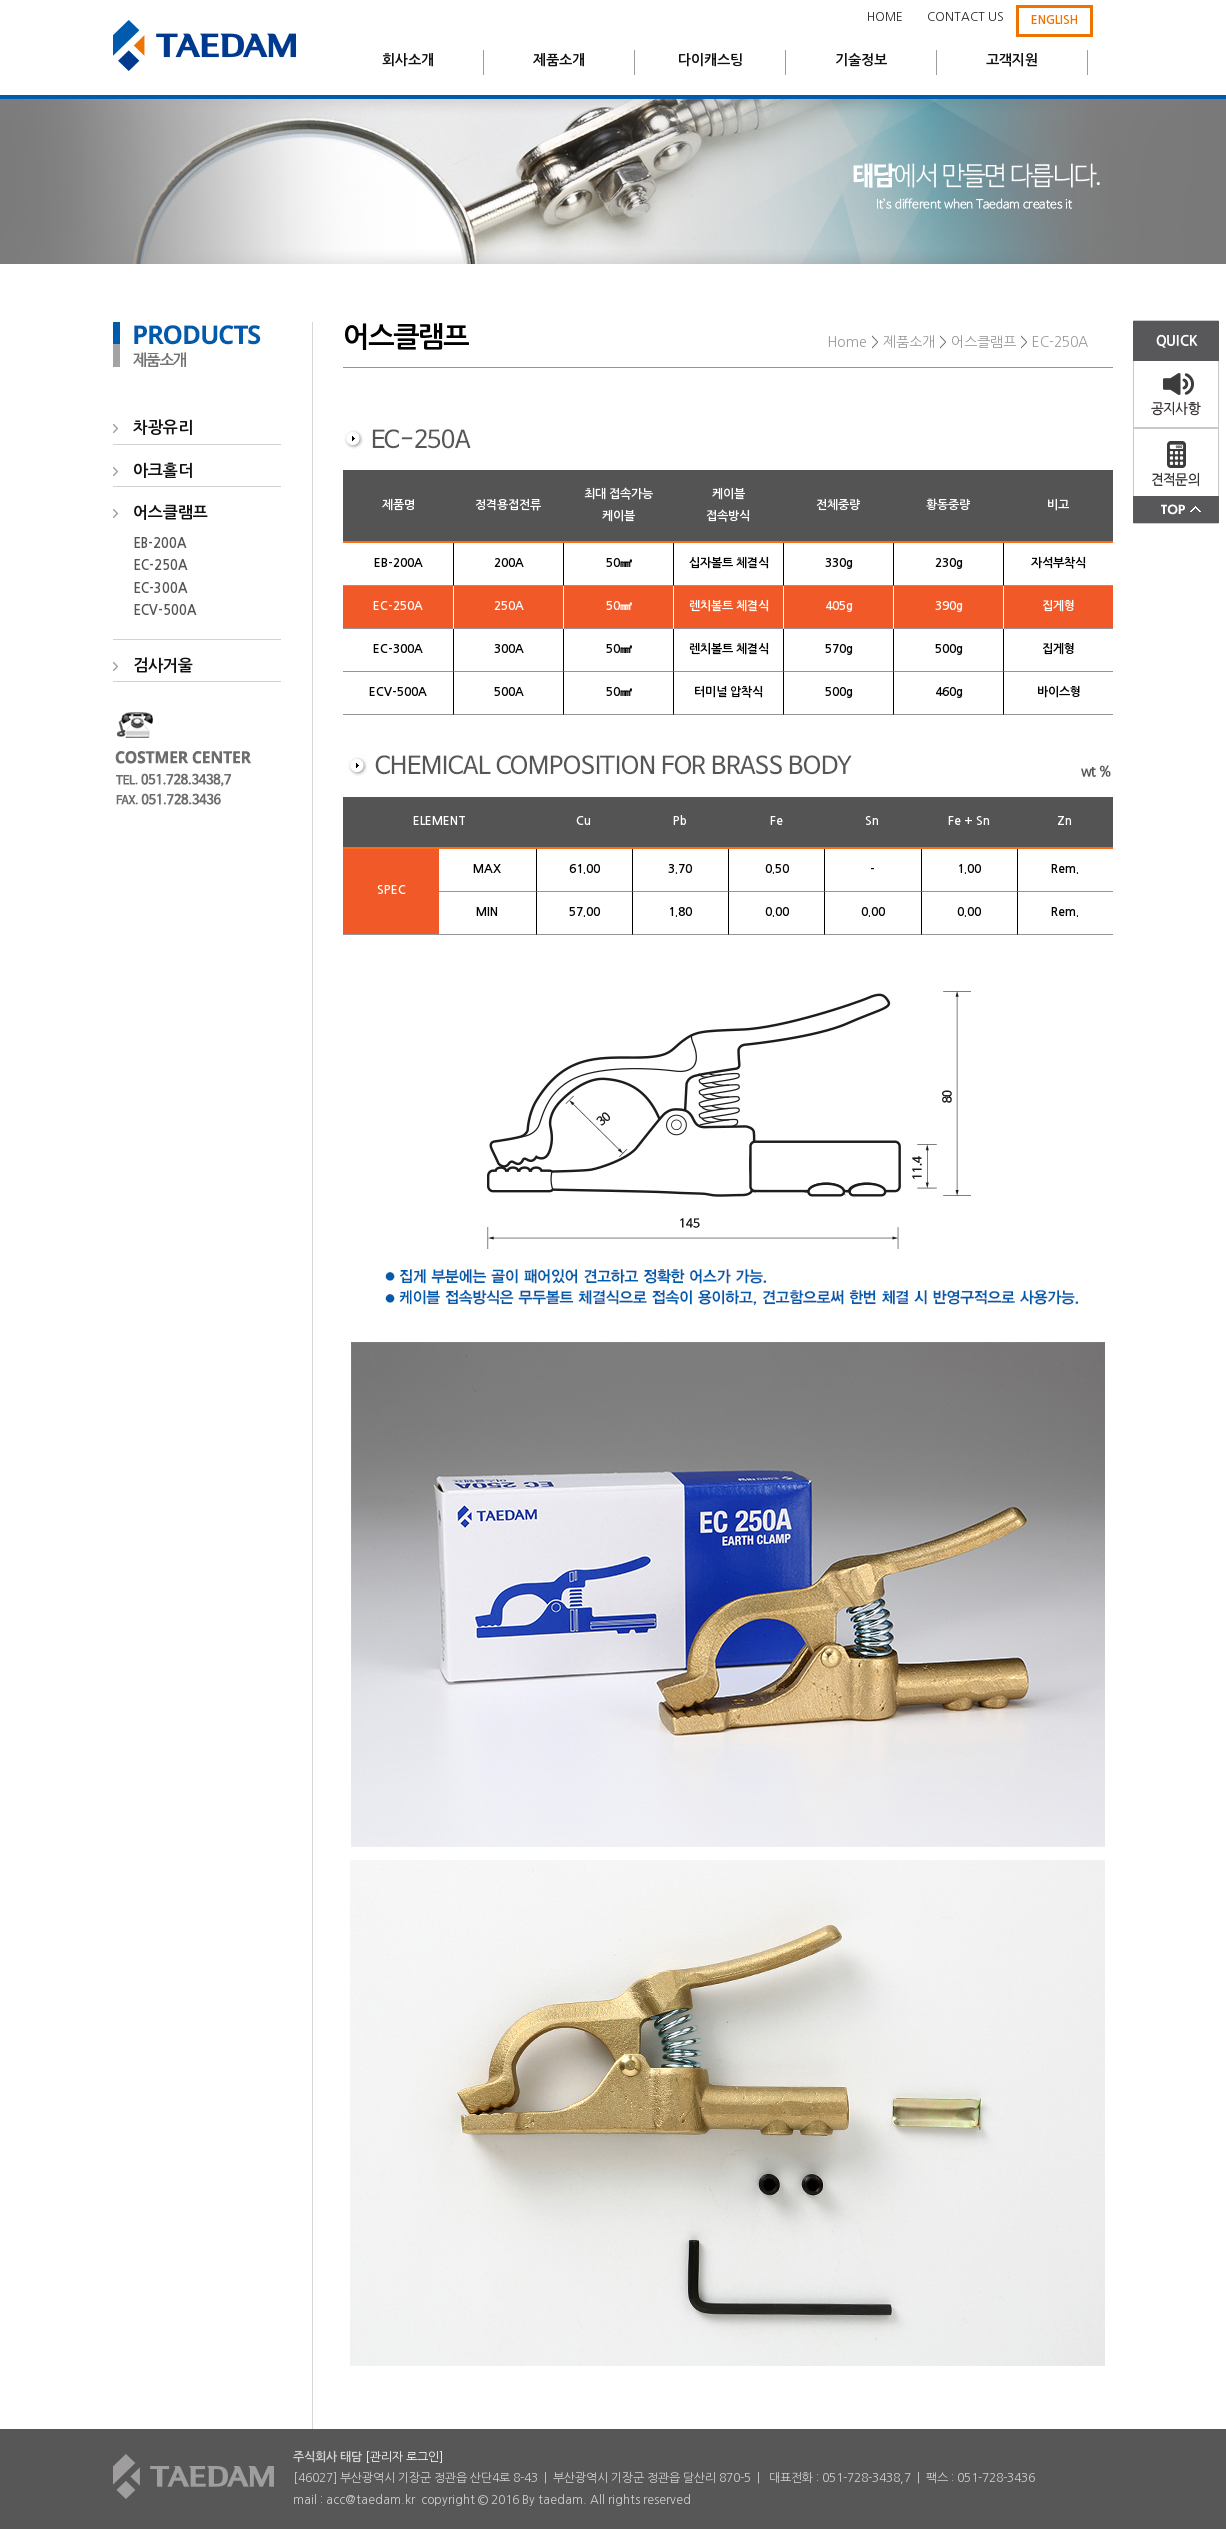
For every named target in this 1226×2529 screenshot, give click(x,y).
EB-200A (159, 543)
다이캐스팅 (710, 60)
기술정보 (861, 60)
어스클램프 (983, 342)
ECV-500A (164, 610)
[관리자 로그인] (404, 2457)
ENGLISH (1054, 20)
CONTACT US (965, 17)
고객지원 (1012, 60)
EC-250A (160, 565)
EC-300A (160, 588)
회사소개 (408, 60)
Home (847, 342)
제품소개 (559, 60)
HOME (885, 17)
